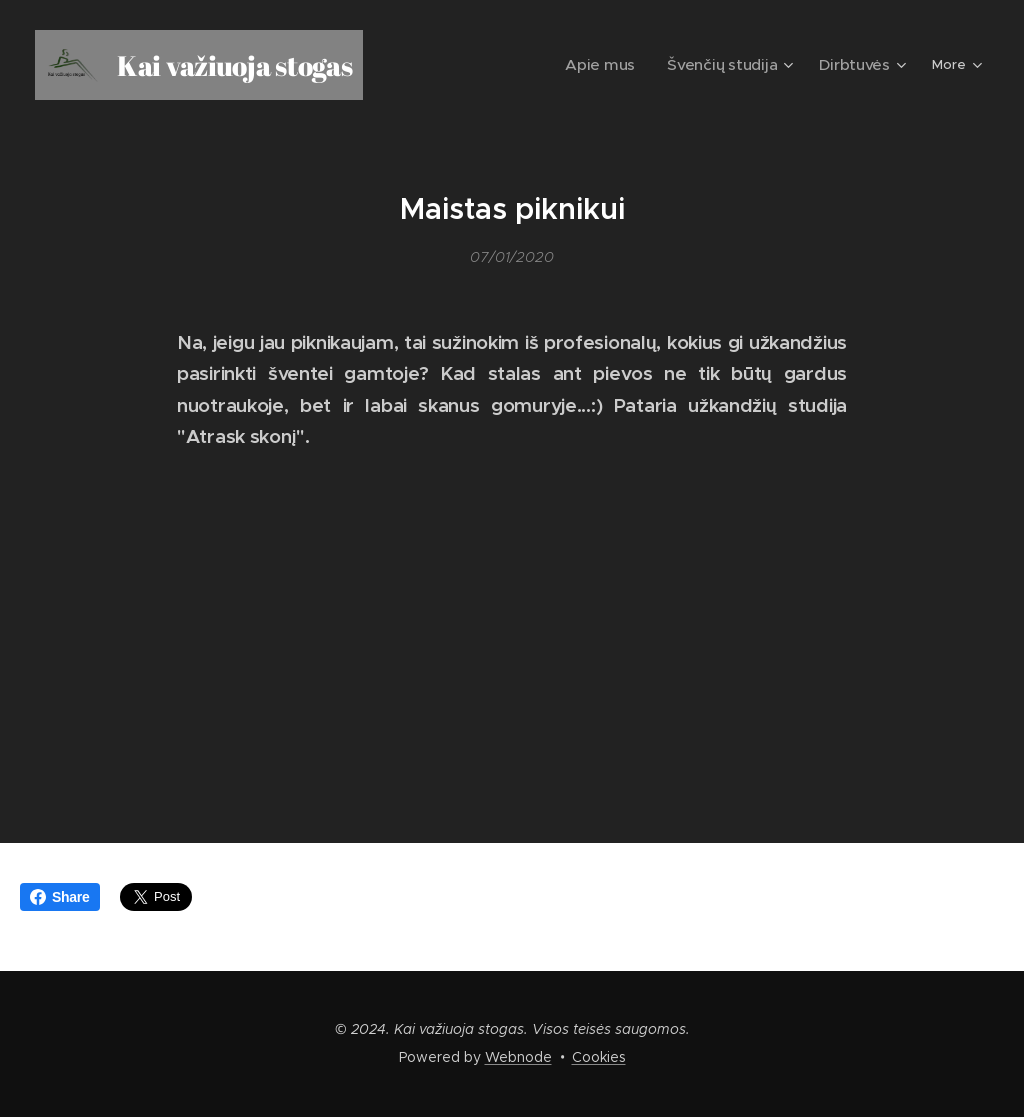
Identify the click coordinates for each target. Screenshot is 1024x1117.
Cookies (599, 1057)
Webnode (518, 1057)
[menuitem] (470, 65)
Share (60, 897)
